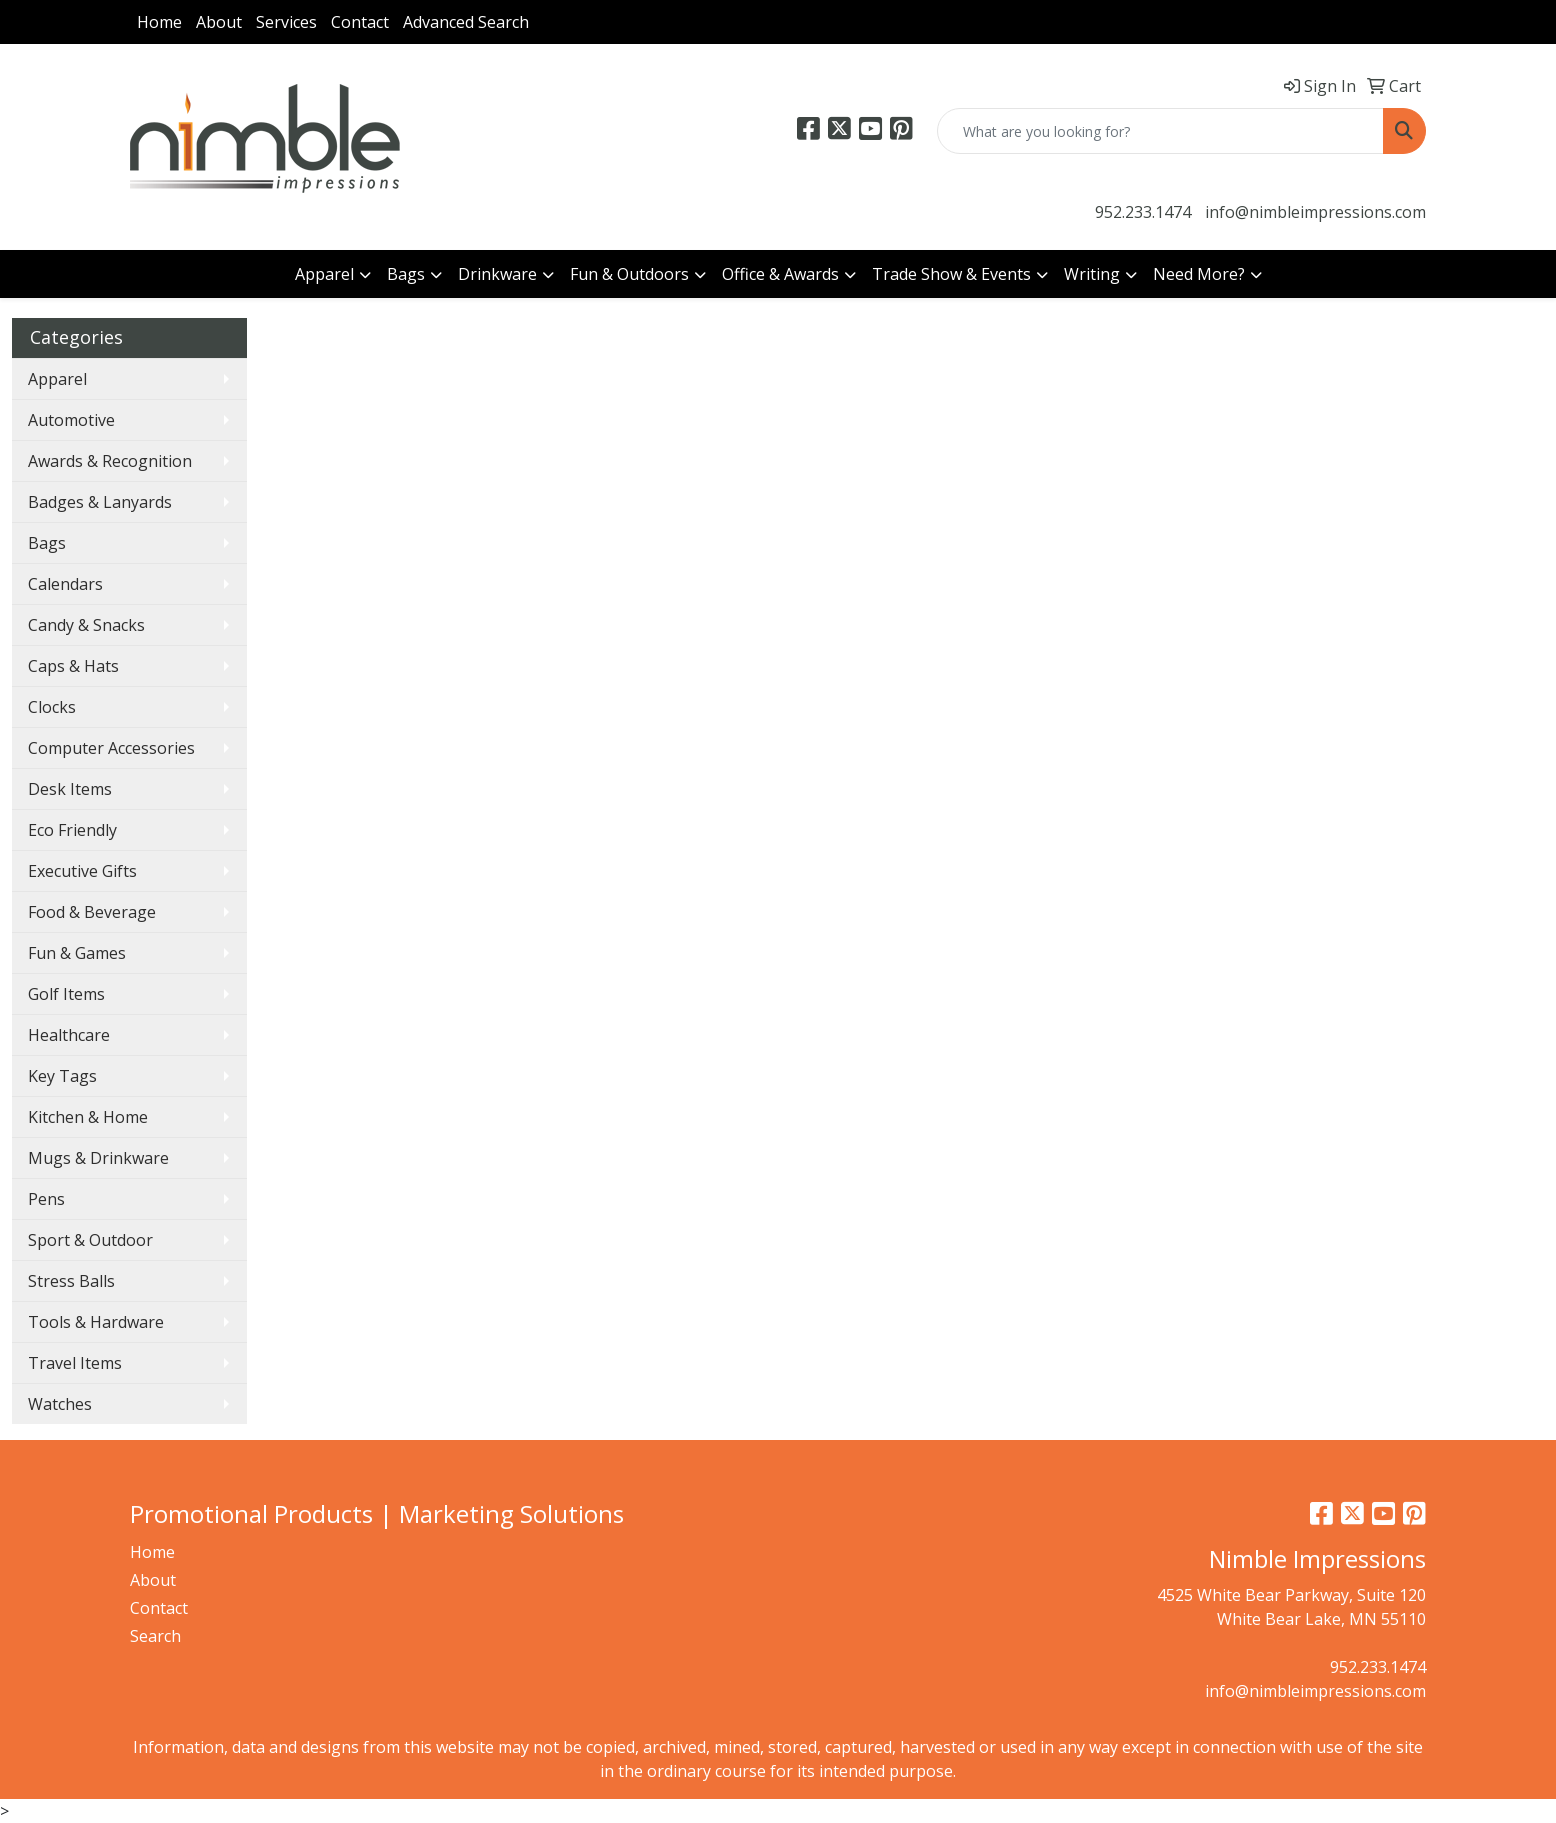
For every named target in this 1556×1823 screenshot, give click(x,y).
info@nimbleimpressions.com (1315, 212)
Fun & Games (77, 953)
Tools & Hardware (96, 1322)
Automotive (71, 420)
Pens (46, 1199)
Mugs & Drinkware (98, 1158)
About (219, 22)
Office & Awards (780, 274)
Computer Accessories (111, 748)
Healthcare (69, 1035)
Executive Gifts (82, 871)
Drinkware (497, 274)
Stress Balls (71, 1281)
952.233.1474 (1143, 212)
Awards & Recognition (110, 461)
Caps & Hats (73, 666)
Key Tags (62, 1076)
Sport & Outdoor (90, 1240)
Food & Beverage (92, 912)
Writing (1092, 274)
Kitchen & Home (88, 1117)
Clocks (52, 707)
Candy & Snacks (86, 625)
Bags (406, 274)
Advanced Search (466, 22)
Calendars (65, 584)
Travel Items (75, 1363)
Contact (360, 22)
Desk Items (70, 789)
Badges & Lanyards (100, 502)
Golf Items (66, 994)
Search (155, 1636)
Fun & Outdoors (629, 274)
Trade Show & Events (951, 274)
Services (286, 22)
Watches (60, 1404)
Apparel (324, 274)
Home (159, 22)
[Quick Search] (1160, 131)
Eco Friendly (72, 830)
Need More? (1199, 274)
